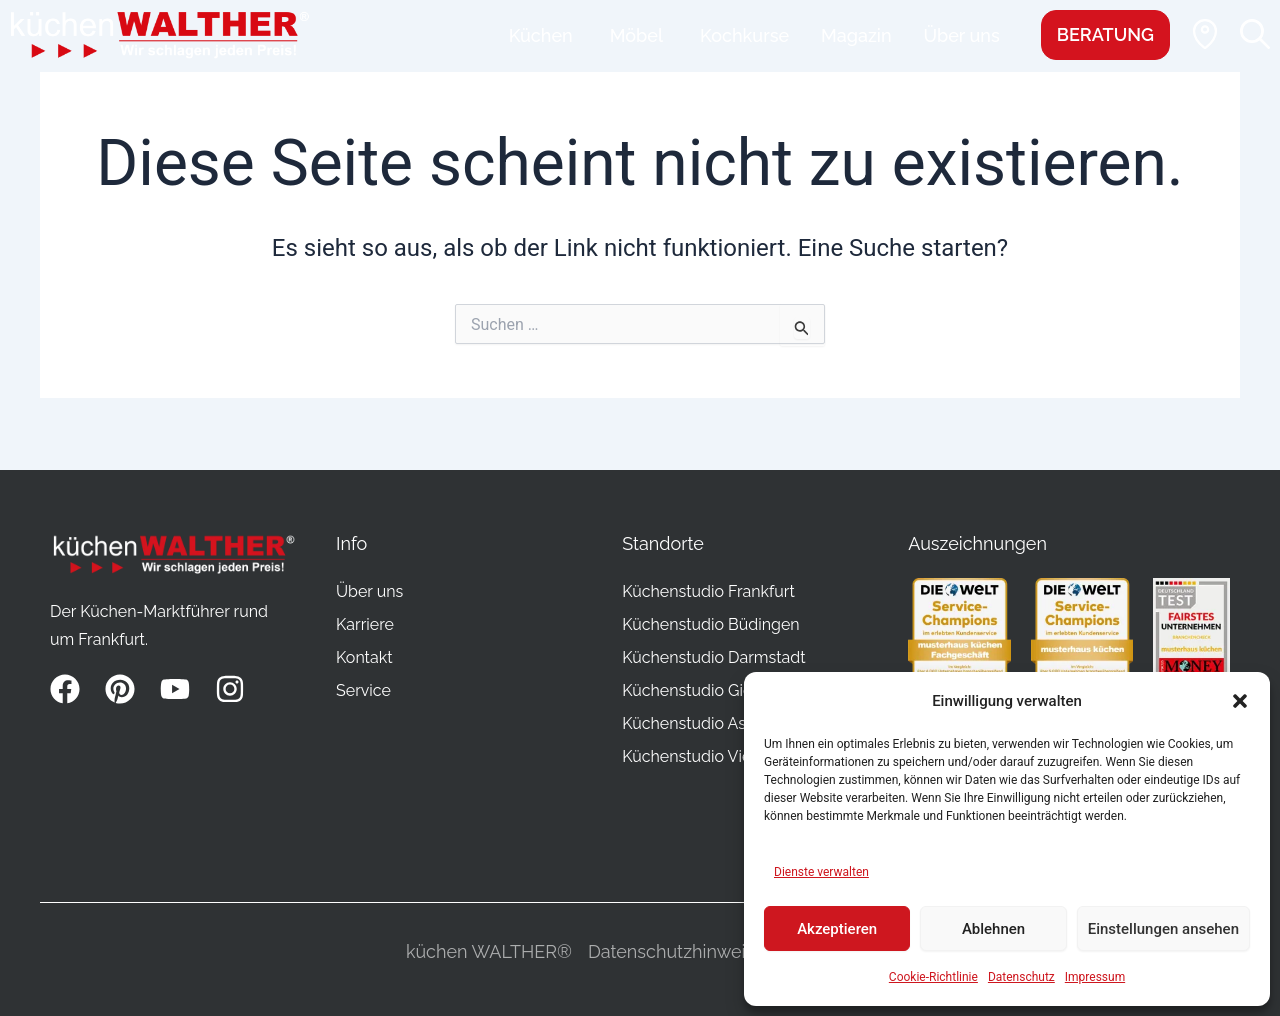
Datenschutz (1021, 977)
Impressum (1095, 977)
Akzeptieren (837, 929)
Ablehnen (993, 929)
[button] (1240, 701)
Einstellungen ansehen (1163, 929)
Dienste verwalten (821, 872)
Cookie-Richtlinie (933, 977)
